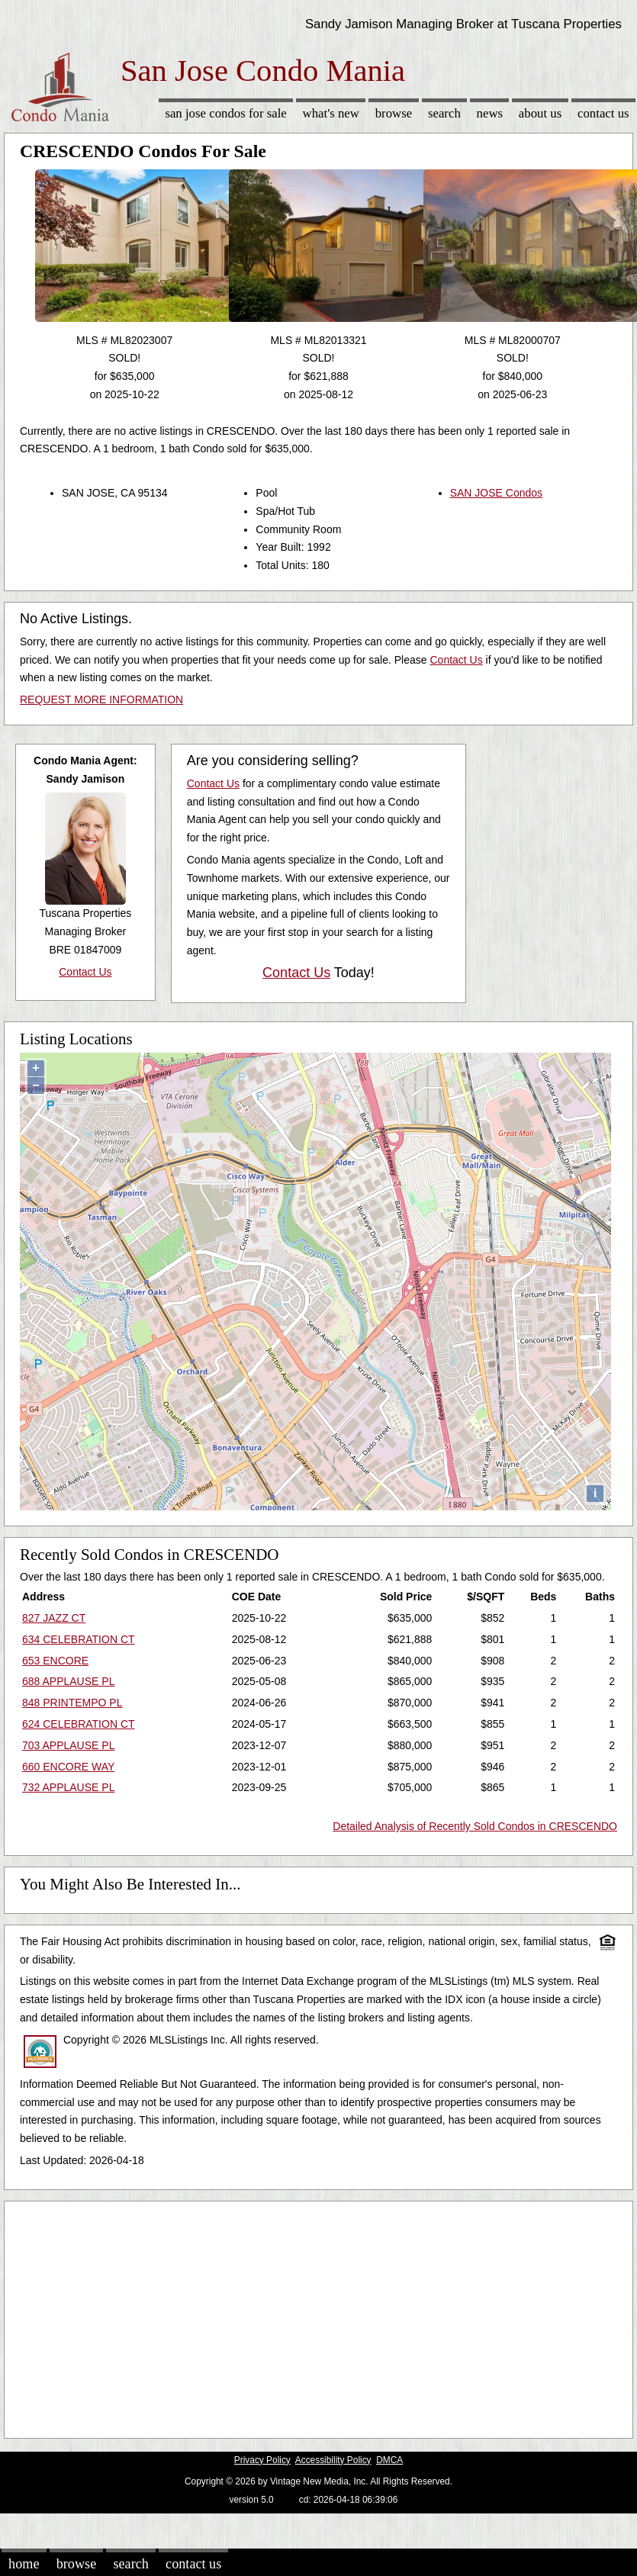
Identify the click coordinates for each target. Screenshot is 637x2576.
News (490, 113)
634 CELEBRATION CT (78, 1639)
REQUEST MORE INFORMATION (101, 699)
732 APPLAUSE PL (68, 1787)
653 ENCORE (55, 1661)
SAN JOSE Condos (496, 493)
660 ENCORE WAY (68, 1767)
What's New (331, 113)
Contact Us (603, 113)
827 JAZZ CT (53, 1618)
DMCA (389, 2460)
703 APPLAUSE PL (68, 1745)
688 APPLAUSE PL (68, 1681)
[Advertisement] (293, 2316)
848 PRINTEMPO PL (72, 1702)
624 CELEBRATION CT (78, 1724)
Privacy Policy (262, 2460)
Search (444, 113)
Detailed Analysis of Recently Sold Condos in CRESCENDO (475, 1826)
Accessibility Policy (333, 2460)
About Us (540, 113)
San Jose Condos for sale (225, 113)
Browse (393, 113)
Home (23, 2563)
